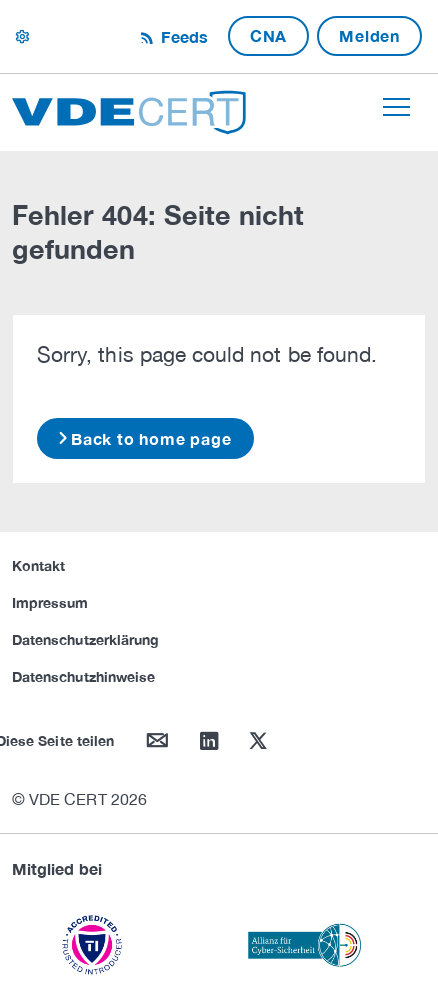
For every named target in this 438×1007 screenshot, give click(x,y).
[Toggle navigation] (396, 107)
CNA (268, 35)
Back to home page (151, 438)
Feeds (182, 36)
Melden (369, 35)
